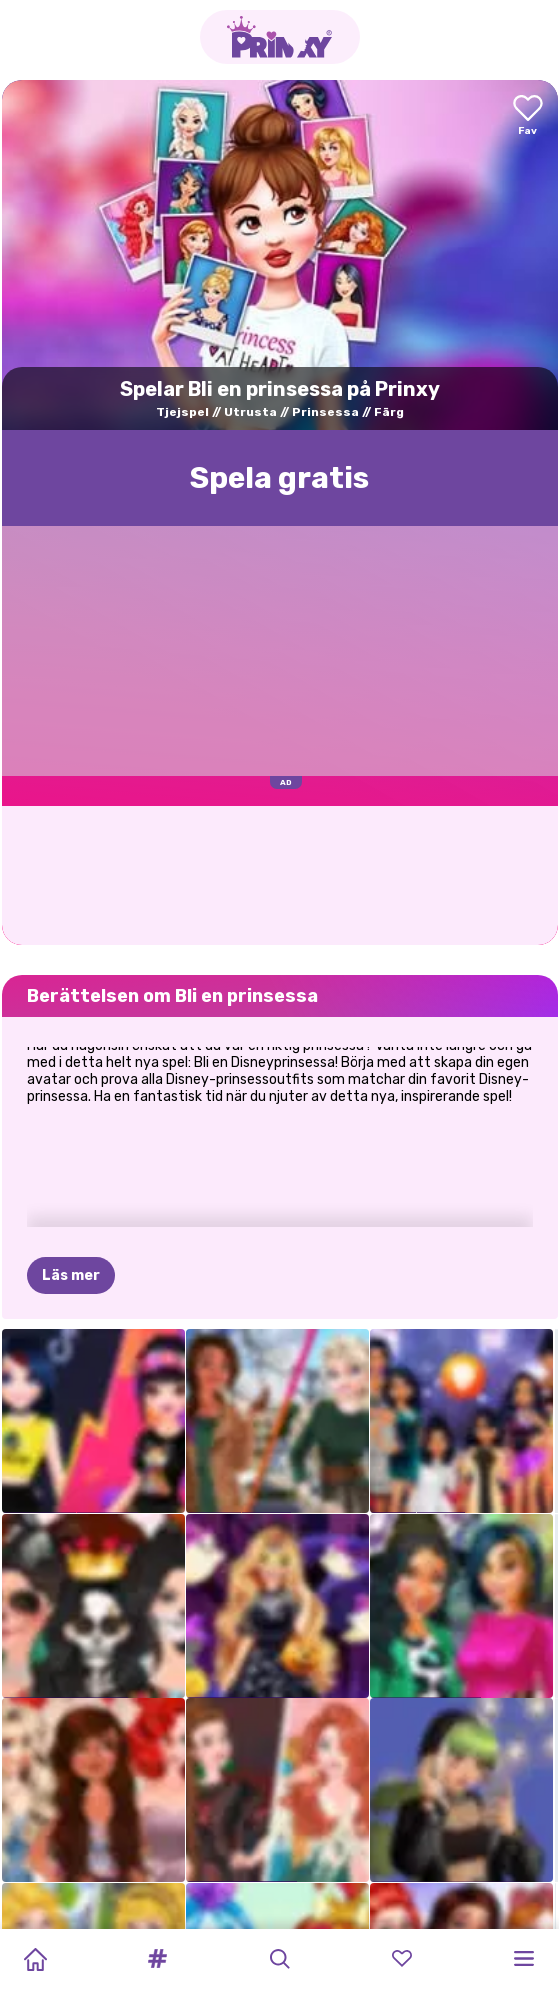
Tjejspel (182, 412)
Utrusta (250, 412)
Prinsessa (325, 412)
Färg (389, 412)
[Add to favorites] (528, 116)
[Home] (35, 1959)
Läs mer (71, 1176)
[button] (157, 1959)
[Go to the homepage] (280, 37)
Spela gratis (279, 478)
